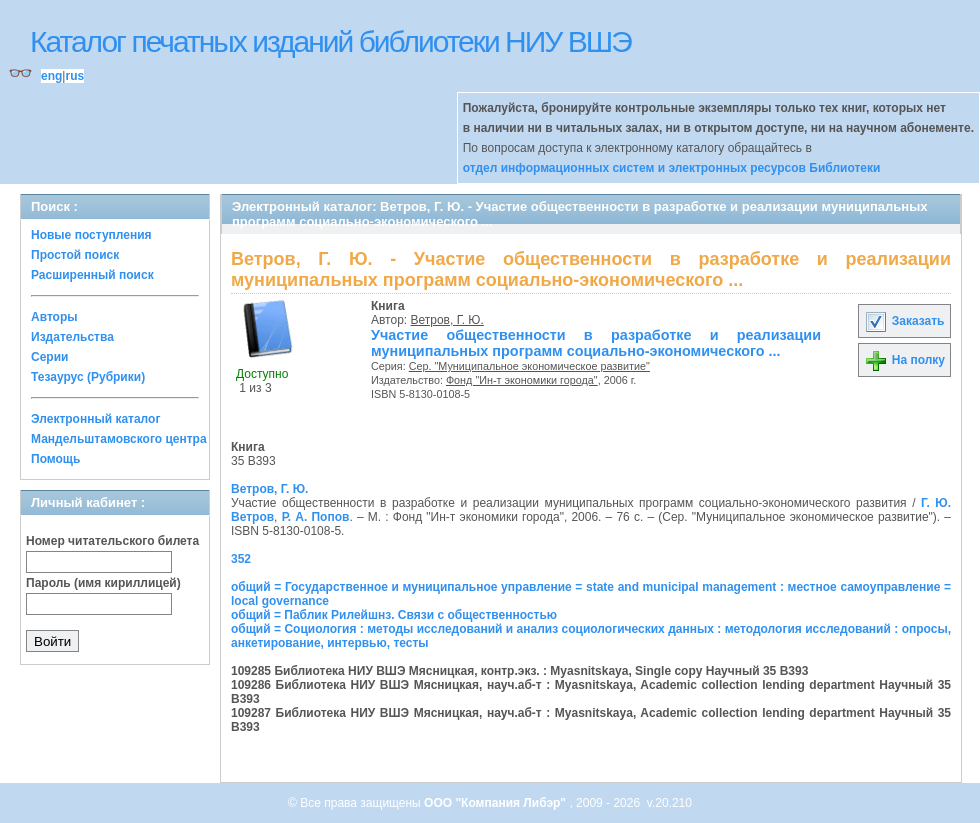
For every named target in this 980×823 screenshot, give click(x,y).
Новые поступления (91, 235)
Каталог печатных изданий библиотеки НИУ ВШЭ (330, 41)
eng (51, 76)
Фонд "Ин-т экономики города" (522, 380)
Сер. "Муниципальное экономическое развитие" (529, 366)
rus (74, 76)
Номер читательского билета (112, 541)
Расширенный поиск (92, 275)
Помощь (55, 459)
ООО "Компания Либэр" (496, 803)
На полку (904, 360)
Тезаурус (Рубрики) (88, 377)
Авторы (54, 317)
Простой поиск (75, 255)
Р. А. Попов (316, 517)
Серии (49, 357)
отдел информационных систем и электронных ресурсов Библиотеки (672, 168)
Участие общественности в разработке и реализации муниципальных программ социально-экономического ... (596, 343)
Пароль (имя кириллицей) (103, 583)
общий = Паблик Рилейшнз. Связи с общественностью (394, 615)
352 (241, 559)
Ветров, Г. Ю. (447, 320)
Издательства (72, 337)
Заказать (904, 321)
